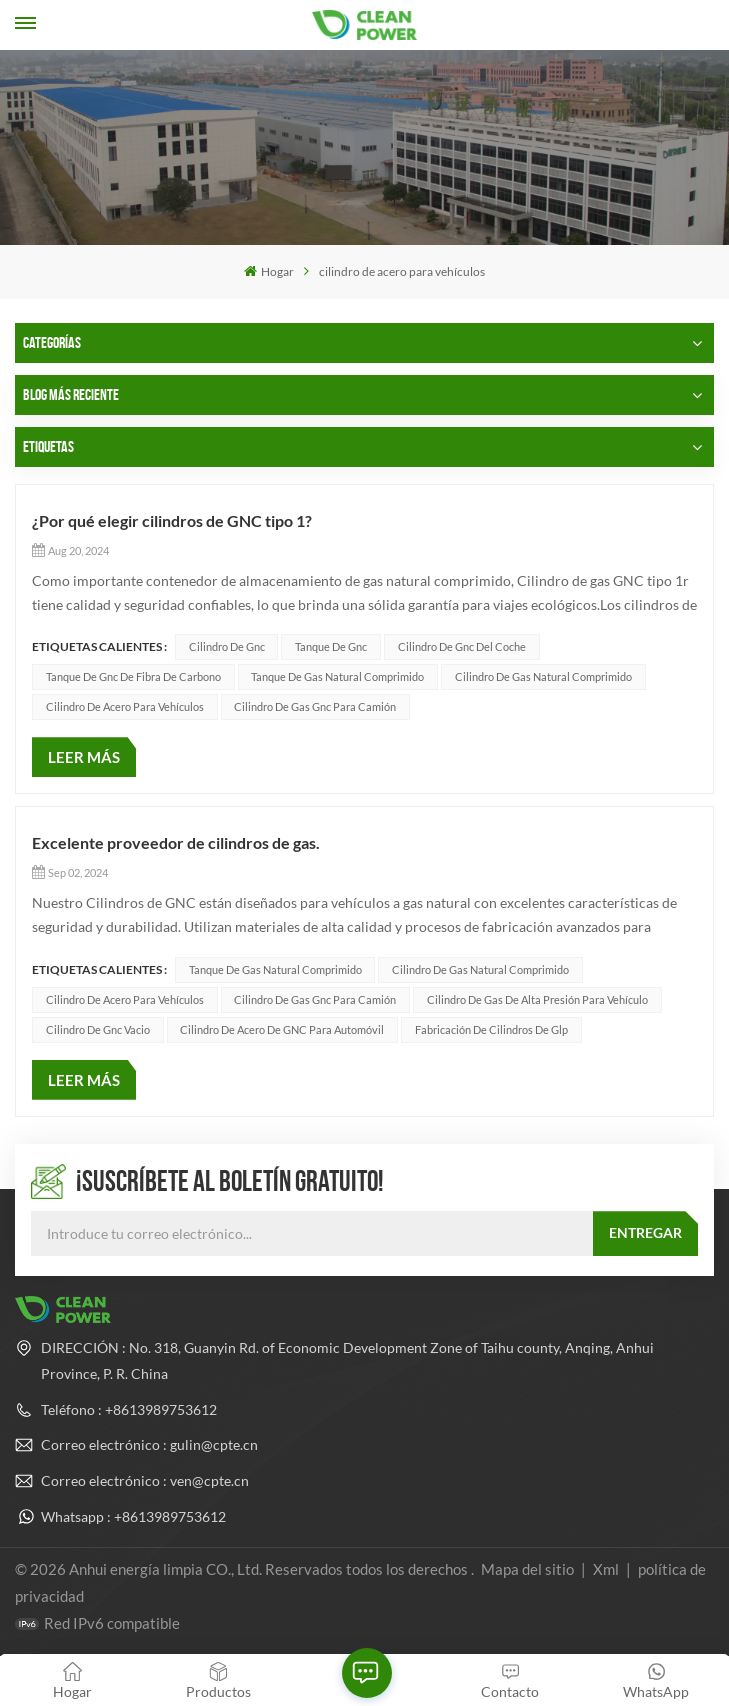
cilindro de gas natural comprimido (543, 676)
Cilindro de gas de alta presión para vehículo (537, 999)
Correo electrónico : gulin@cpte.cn (149, 1444)
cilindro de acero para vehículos (125, 706)
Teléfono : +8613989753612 (129, 1409)
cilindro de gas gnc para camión (315, 706)
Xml (606, 1569)
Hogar (268, 271)
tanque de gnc (331, 646)
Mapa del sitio (529, 1569)
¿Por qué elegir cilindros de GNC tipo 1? (172, 520)
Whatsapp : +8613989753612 (133, 1516)
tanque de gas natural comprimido (337, 676)
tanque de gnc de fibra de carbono (133, 676)
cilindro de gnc (227, 646)
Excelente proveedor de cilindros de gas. (176, 842)
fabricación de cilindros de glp (491, 1029)
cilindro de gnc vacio (98, 1029)
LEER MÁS (84, 757)
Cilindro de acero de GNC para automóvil (282, 1029)
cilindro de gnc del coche (462, 646)
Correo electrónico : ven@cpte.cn (145, 1480)
